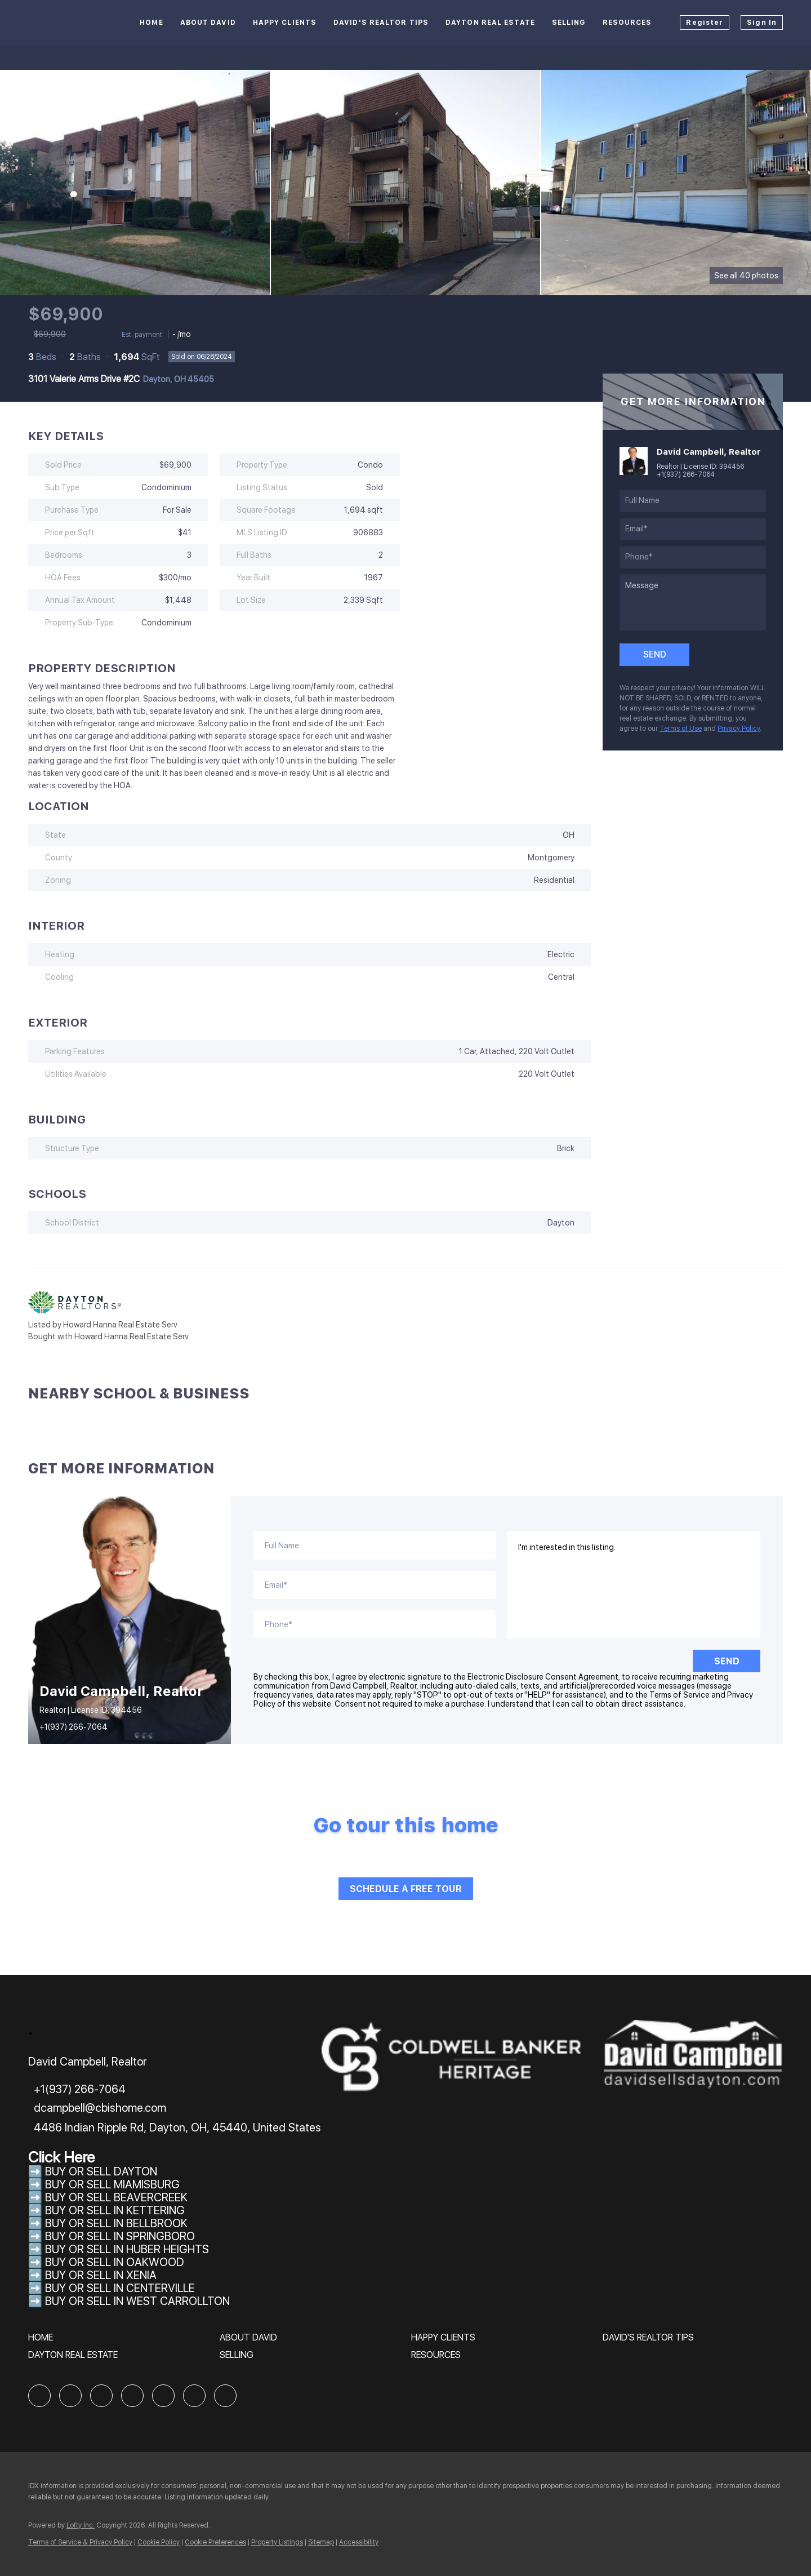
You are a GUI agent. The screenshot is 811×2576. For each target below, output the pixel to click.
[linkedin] (70, 2395)
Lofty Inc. (80, 2525)
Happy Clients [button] (285, 22)
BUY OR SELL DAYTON (101, 2171)
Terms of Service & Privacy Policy (80, 2542)
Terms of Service (679, 1694)
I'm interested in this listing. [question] (633, 1584)
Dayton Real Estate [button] (490, 22)
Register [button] (704, 22)
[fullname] (693, 501)
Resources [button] (627, 22)
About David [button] (208, 22)
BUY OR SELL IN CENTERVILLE (120, 2288)
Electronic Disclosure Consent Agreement (542, 1676)
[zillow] (101, 2395)
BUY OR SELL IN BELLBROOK (116, 2223)
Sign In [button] (762, 22)
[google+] (225, 2395)
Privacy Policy (739, 728)
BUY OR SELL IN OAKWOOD (114, 2262)
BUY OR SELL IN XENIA (101, 2275)
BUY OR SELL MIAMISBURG (112, 2184)
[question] (693, 602)
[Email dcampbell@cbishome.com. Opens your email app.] (97, 2108)
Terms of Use (681, 728)
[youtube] (194, 2395)
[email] (693, 529)
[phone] (693, 557)
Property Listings (277, 2542)
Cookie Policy (158, 2542)
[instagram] (163, 2395)
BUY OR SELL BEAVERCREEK (117, 2197)
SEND (726, 1661)
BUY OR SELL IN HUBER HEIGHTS (127, 2249)
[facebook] (39, 2395)
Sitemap (321, 2542)
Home (151, 22)
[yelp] (132, 2395)
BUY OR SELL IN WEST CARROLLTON (137, 2301)
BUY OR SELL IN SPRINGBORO (120, 2236)
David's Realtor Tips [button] (381, 22)
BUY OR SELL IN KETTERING (115, 2210)
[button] (43, 2341)
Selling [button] (569, 22)
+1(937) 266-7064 (686, 474)
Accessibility (358, 2542)
